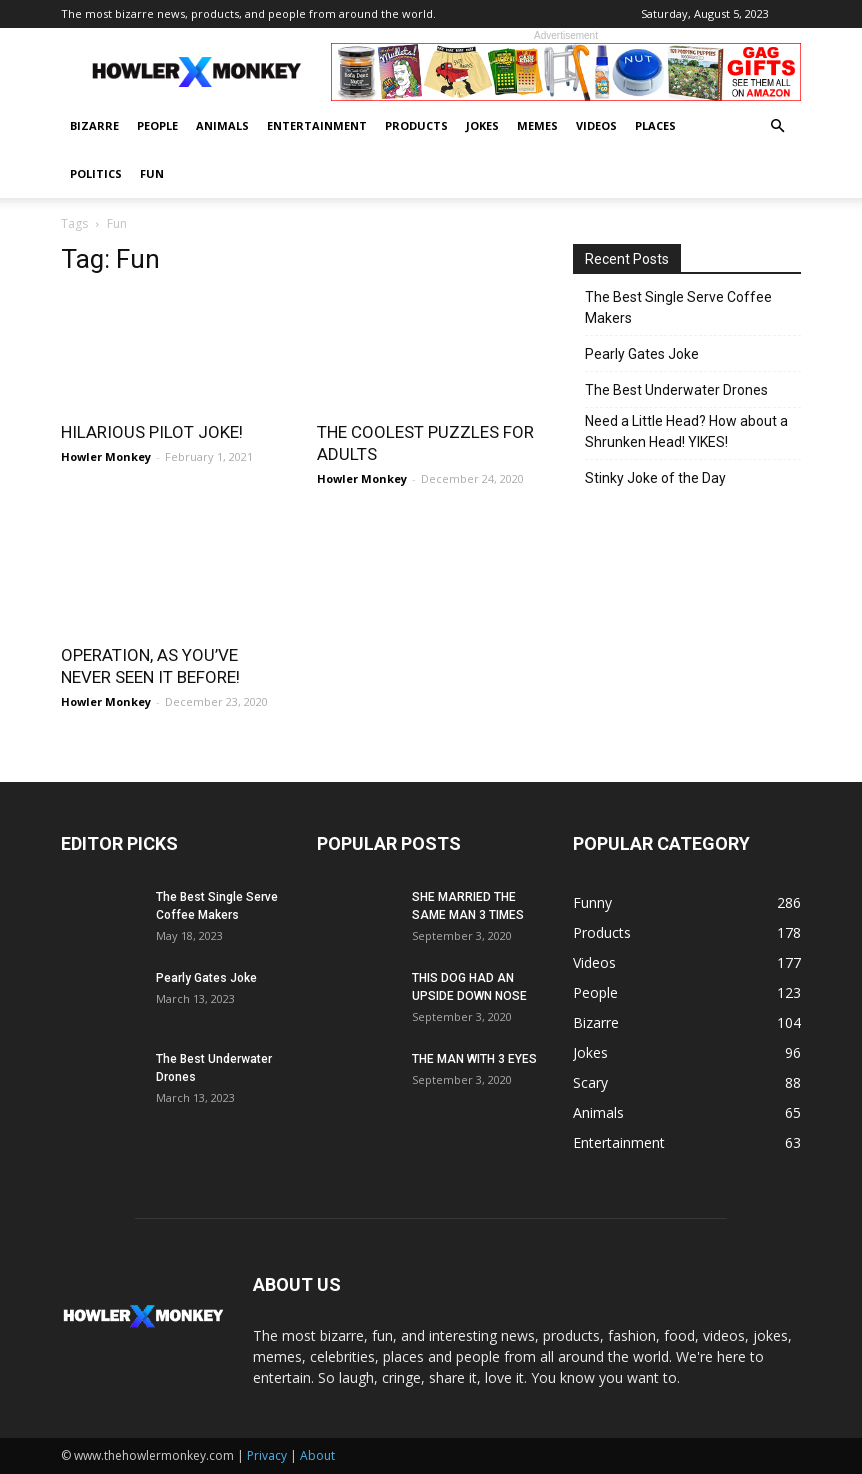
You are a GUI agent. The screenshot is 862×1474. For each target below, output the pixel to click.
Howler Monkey (106, 456)
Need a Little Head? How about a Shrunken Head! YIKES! (686, 431)
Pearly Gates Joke (642, 354)
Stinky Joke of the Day (655, 478)
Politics (96, 173)
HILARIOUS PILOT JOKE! (152, 432)
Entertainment (317, 125)
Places (655, 125)
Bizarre (94, 125)
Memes (537, 125)
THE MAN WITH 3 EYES (474, 1059)
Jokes (482, 125)
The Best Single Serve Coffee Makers (678, 307)
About (317, 1455)
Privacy (267, 1455)
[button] (777, 126)
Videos (596, 125)
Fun (152, 173)
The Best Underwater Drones (676, 390)
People (157, 125)
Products (416, 125)
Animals (222, 125)
